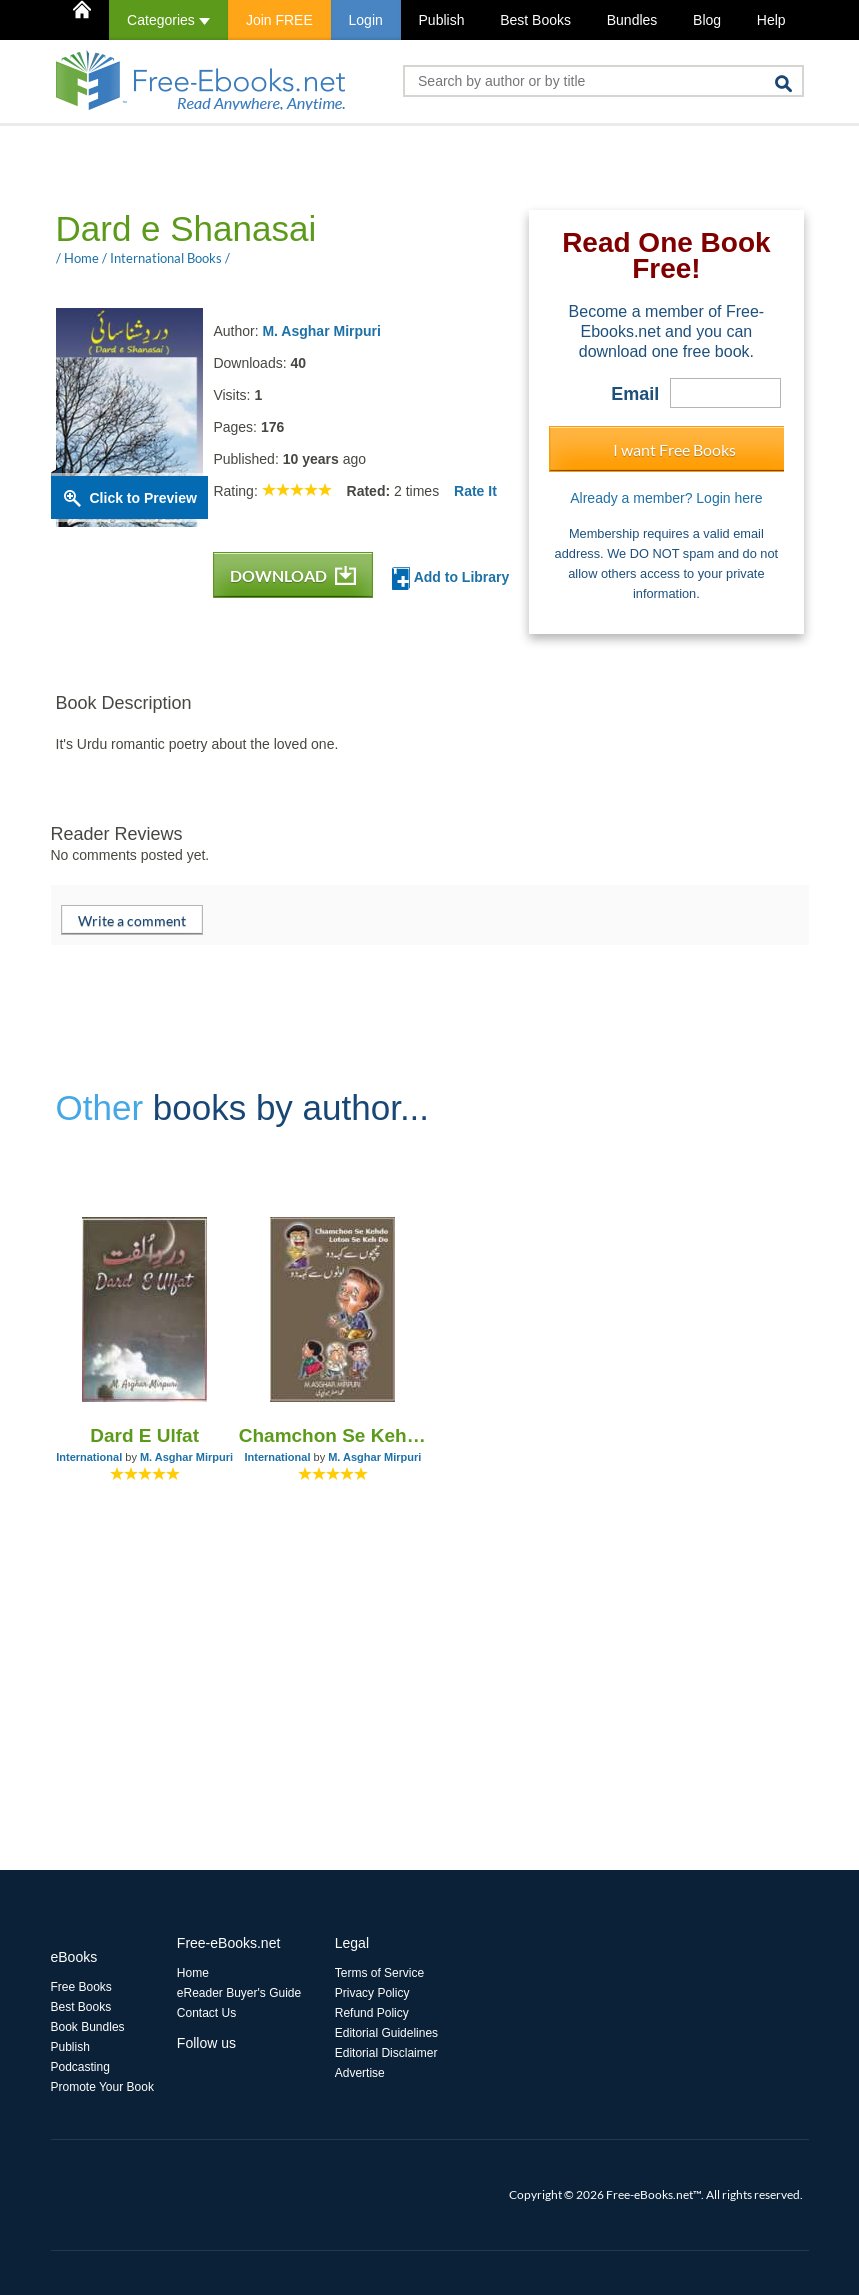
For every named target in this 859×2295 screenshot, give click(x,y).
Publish (442, 20)
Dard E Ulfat (144, 1435)
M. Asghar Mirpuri (321, 331)
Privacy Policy (372, 1993)
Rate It (475, 491)
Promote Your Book (102, 2087)
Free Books (81, 1987)
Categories (168, 20)
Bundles (632, 20)
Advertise (360, 2073)
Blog (707, 20)
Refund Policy (372, 2013)
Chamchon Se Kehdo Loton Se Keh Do (333, 1435)
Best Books (535, 20)
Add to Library (450, 578)
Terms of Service (379, 1973)
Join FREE (279, 20)
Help (771, 20)
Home (193, 1973)
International (89, 1457)
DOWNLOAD (293, 575)
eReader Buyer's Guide (239, 1993)
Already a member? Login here (666, 498)
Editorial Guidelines (386, 2033)
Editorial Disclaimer (386, 2053)
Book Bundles (88, 2027)
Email (635, 394)
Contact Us (206, 2013)
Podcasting (80, 2067)
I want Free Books (674, 449)
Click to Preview (143, 498)
